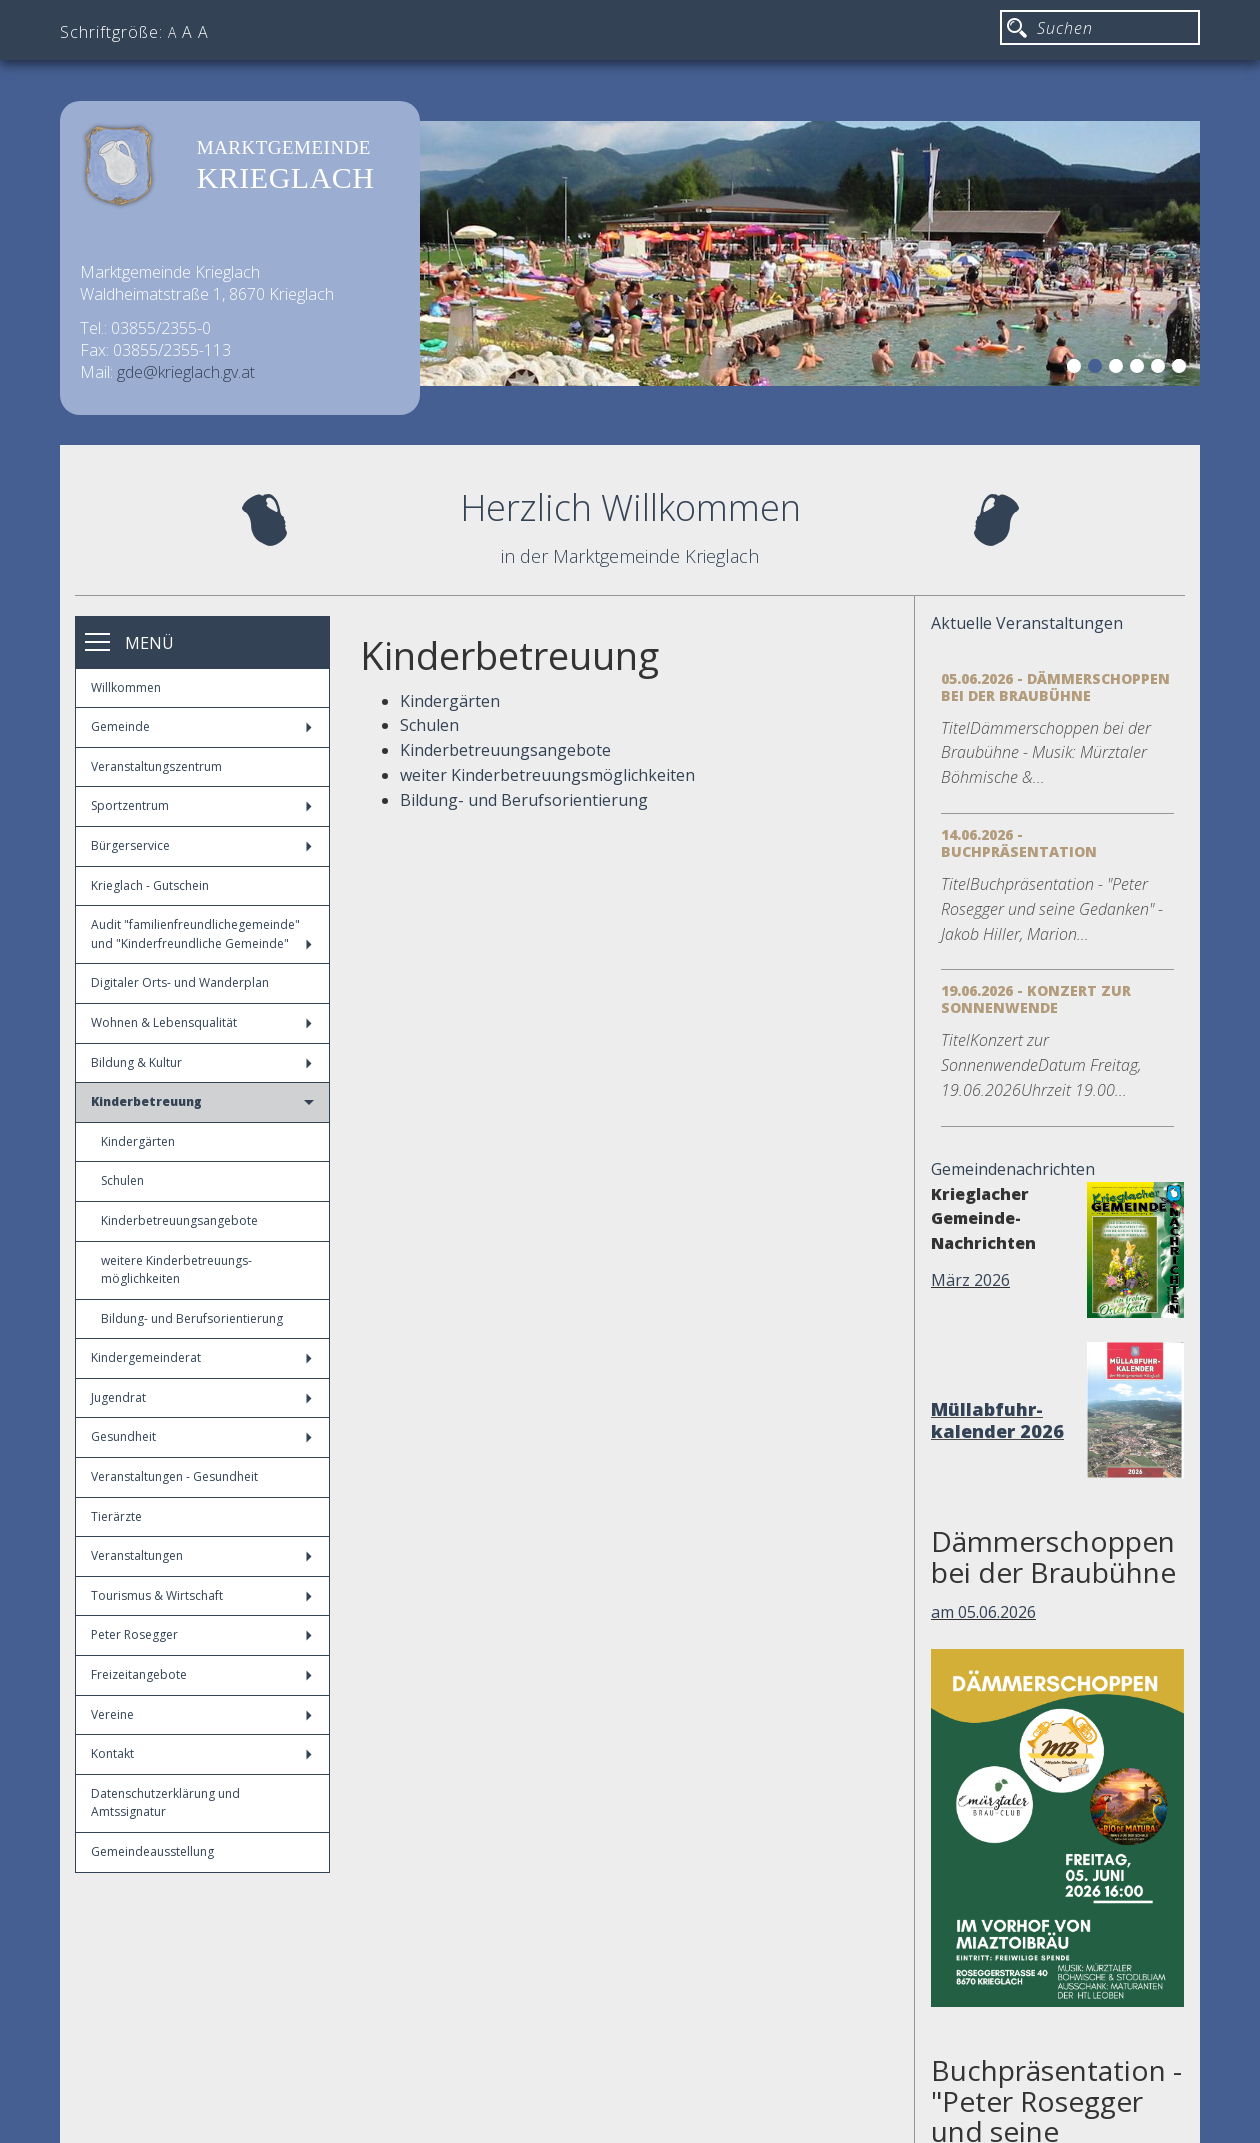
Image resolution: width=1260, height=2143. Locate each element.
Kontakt (201, 1753)
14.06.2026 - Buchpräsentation (1019, 843)
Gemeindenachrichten (1013, 1169)
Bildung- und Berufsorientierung (192, 1318)
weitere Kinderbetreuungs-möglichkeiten (176, 1270)
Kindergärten (138, 1141)
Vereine (201, 1714)
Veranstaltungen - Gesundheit (174, 1476)
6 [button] (1182, 369)
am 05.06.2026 (983, 1612)
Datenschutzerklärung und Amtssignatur (165, 1803)
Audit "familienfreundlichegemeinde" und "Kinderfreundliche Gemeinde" (201, 934)
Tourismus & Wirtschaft (201, 1595)
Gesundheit (201, 1436)
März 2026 (970, 1280)
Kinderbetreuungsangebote (179, 1220)
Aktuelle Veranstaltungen (1027, 623)
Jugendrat (201, 1397)
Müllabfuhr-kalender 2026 (997, 1420)
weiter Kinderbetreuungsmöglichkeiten (547, 775)
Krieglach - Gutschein (150, 885)
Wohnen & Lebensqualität (201, 1022)
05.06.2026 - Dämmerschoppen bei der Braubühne (1055, 687)
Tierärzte (116, 1516)
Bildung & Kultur (201, 1062)
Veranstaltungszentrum (156, 766)
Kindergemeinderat (201, 1357)
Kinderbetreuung (202, 1101)
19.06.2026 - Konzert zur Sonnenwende (1036, 999)
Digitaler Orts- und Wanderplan (180, 982)
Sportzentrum (201, 805)
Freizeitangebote (201, 1674)
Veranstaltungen (201, 1555)
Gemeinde (201, 726)
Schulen (122, 1180)
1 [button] (1077, 369)
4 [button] (1140, 369)
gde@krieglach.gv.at (186, 372)
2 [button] (1098, 369)
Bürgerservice (201, 845)
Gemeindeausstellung (152, 1851)
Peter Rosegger (201, 1634)
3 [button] (1119, 369)
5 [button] (1161, 369)
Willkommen (126, 687)
